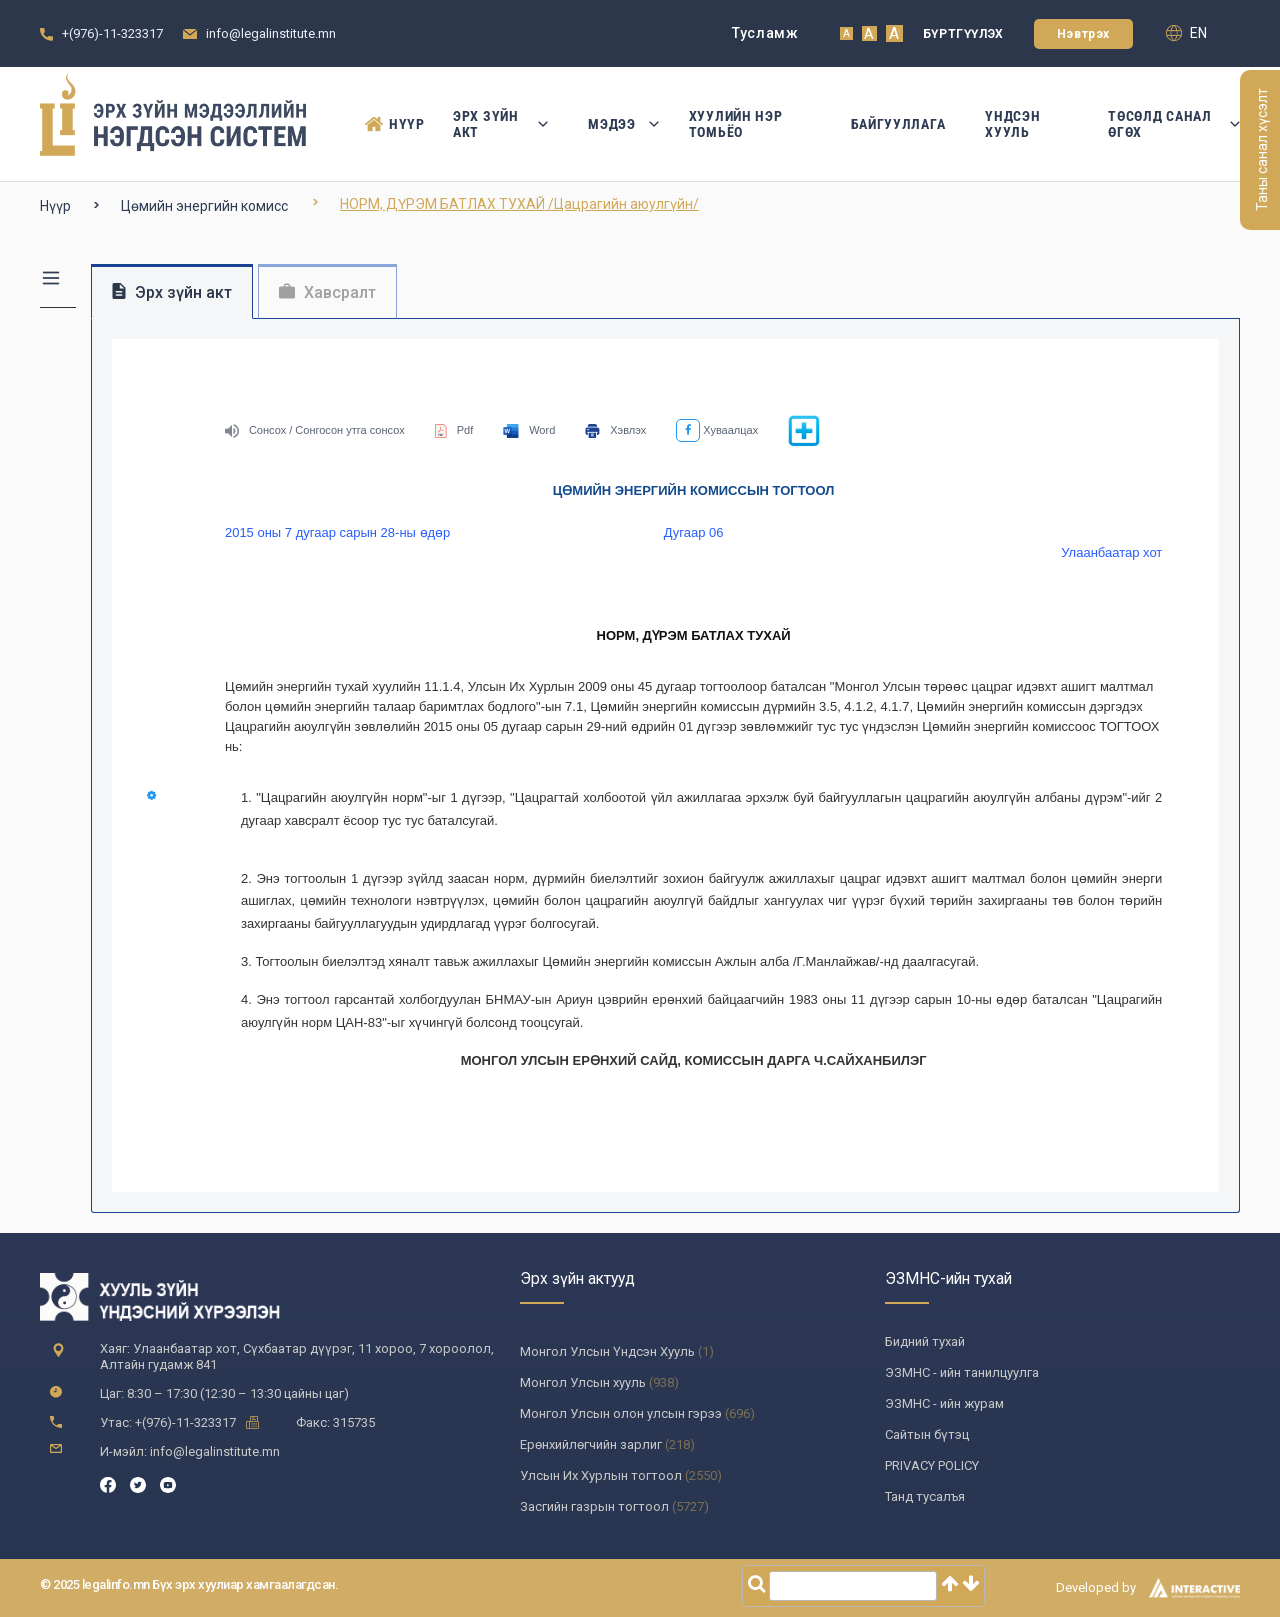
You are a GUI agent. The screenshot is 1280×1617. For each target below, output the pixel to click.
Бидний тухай (925, 1341)
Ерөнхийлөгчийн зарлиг (591, 1444)
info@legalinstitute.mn (271, 33)
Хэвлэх (615, 430)
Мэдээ (618, 124)
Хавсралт (327, 292)
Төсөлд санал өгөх (1174, 124)
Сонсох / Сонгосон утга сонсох (315, 430)
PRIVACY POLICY (932, 1465)
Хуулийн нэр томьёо (736, 124)
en (1186, 33)
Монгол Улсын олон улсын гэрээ (621, 1413)
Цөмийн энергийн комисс (204, 206)
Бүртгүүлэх (963, 34)
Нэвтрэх (1083, 34)
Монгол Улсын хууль (583, 1382)
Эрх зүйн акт (500, 124)
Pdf (454, 430)
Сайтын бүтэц (927, 1434)
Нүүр (389, 124)
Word (529, 430)
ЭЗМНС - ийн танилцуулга (962, 1372)
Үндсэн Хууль (1012, 124)
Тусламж (765, 33)
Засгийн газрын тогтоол (594, 1506)
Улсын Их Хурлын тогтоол (601, 1475)
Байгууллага (898, 124)
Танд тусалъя (925, 1496)
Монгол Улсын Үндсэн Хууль (607, 1351)
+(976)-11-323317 (112, 33)
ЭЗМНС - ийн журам (944, 1403)
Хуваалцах (717, 430)
